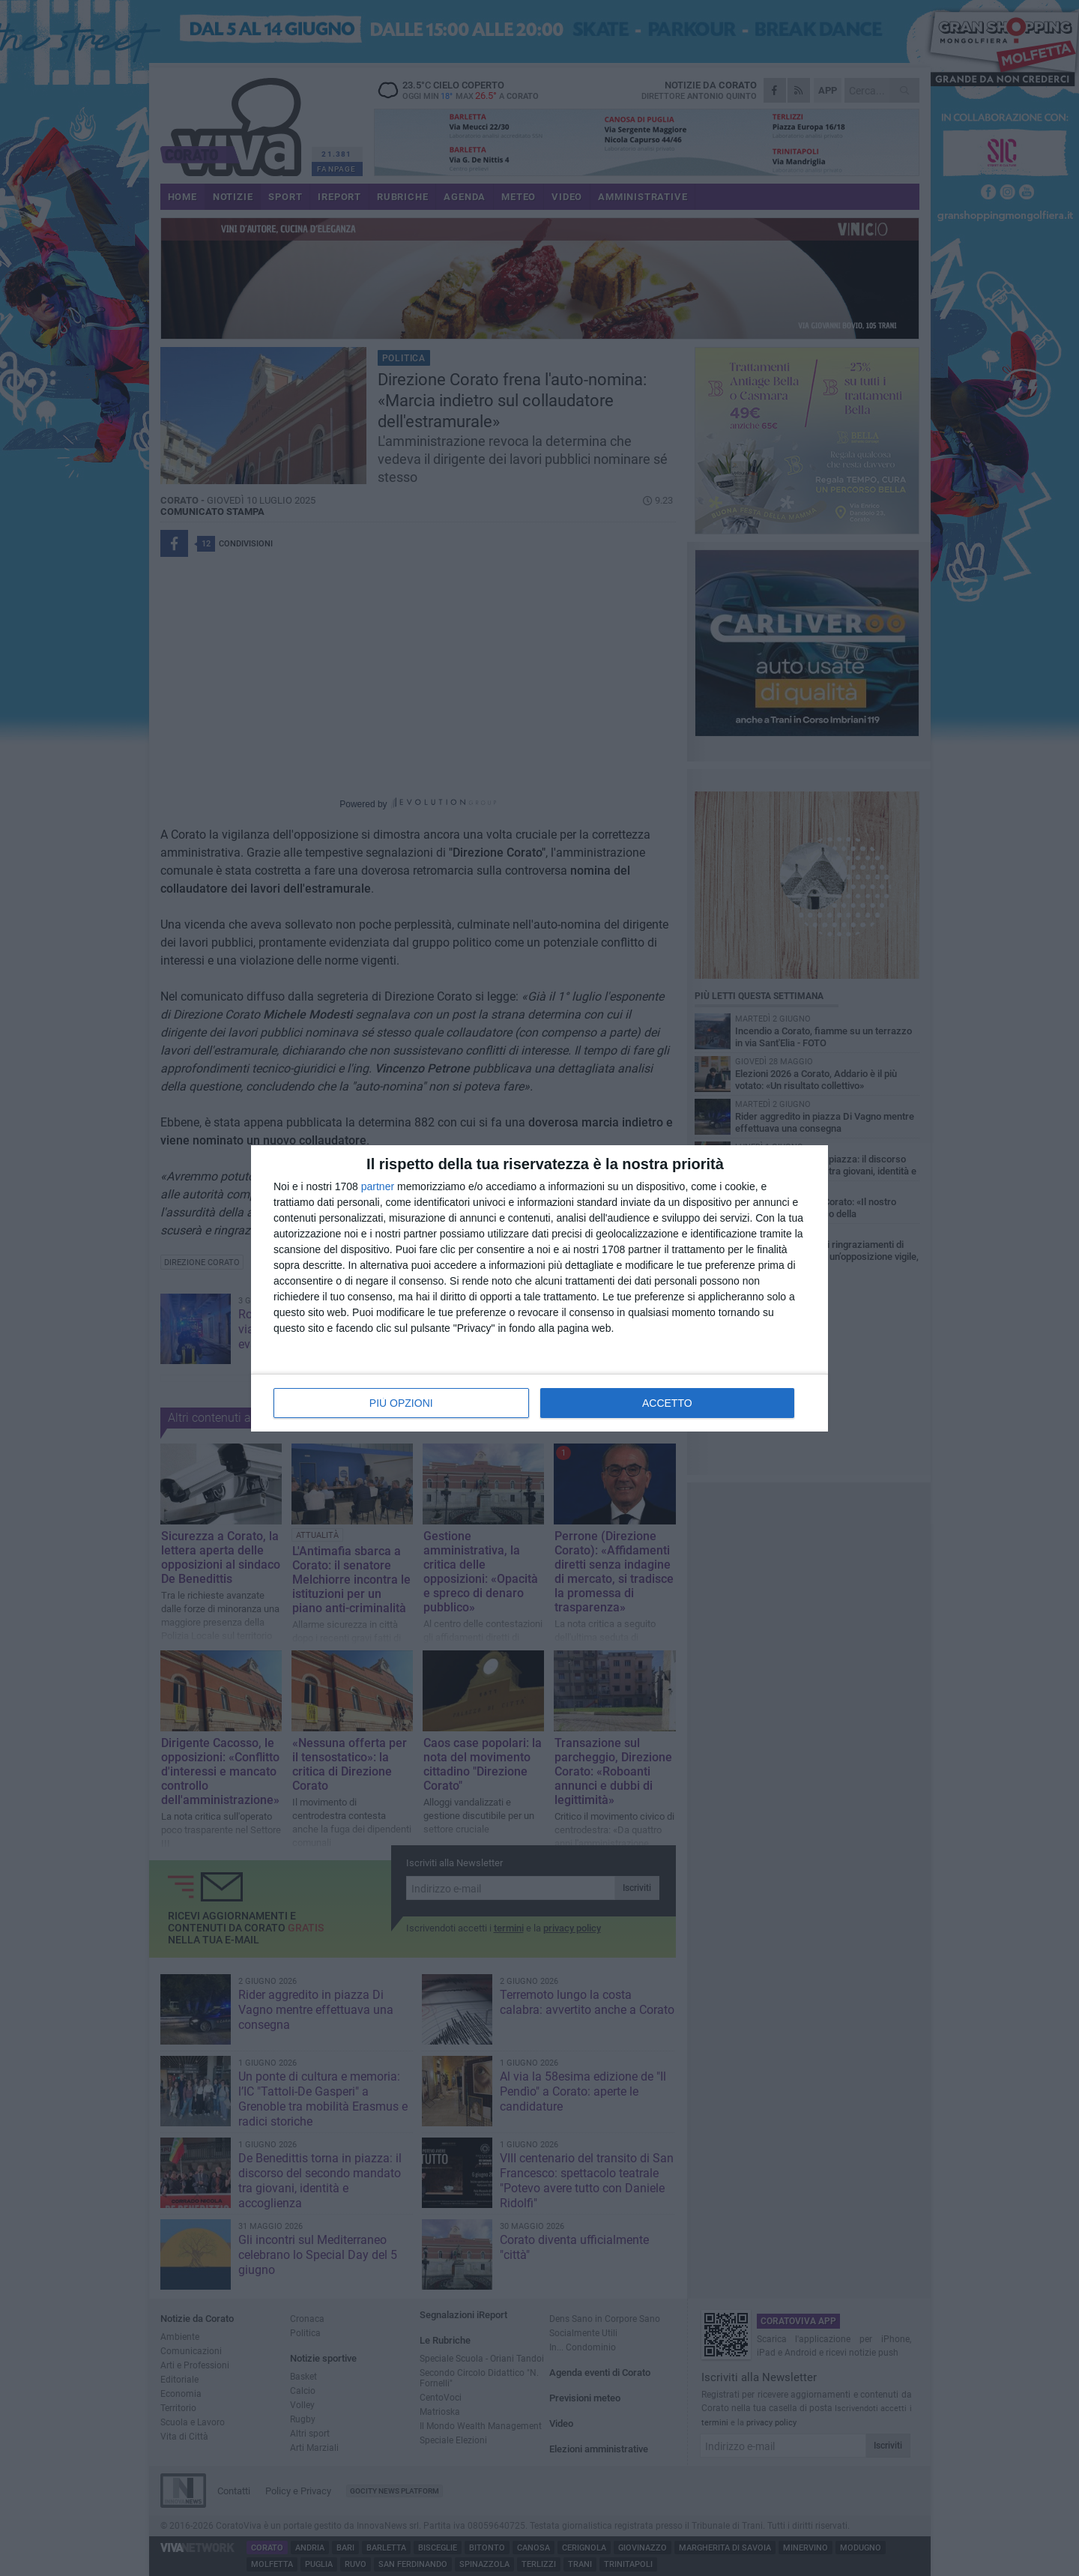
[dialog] (539, 1288)
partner (377, 1186)
